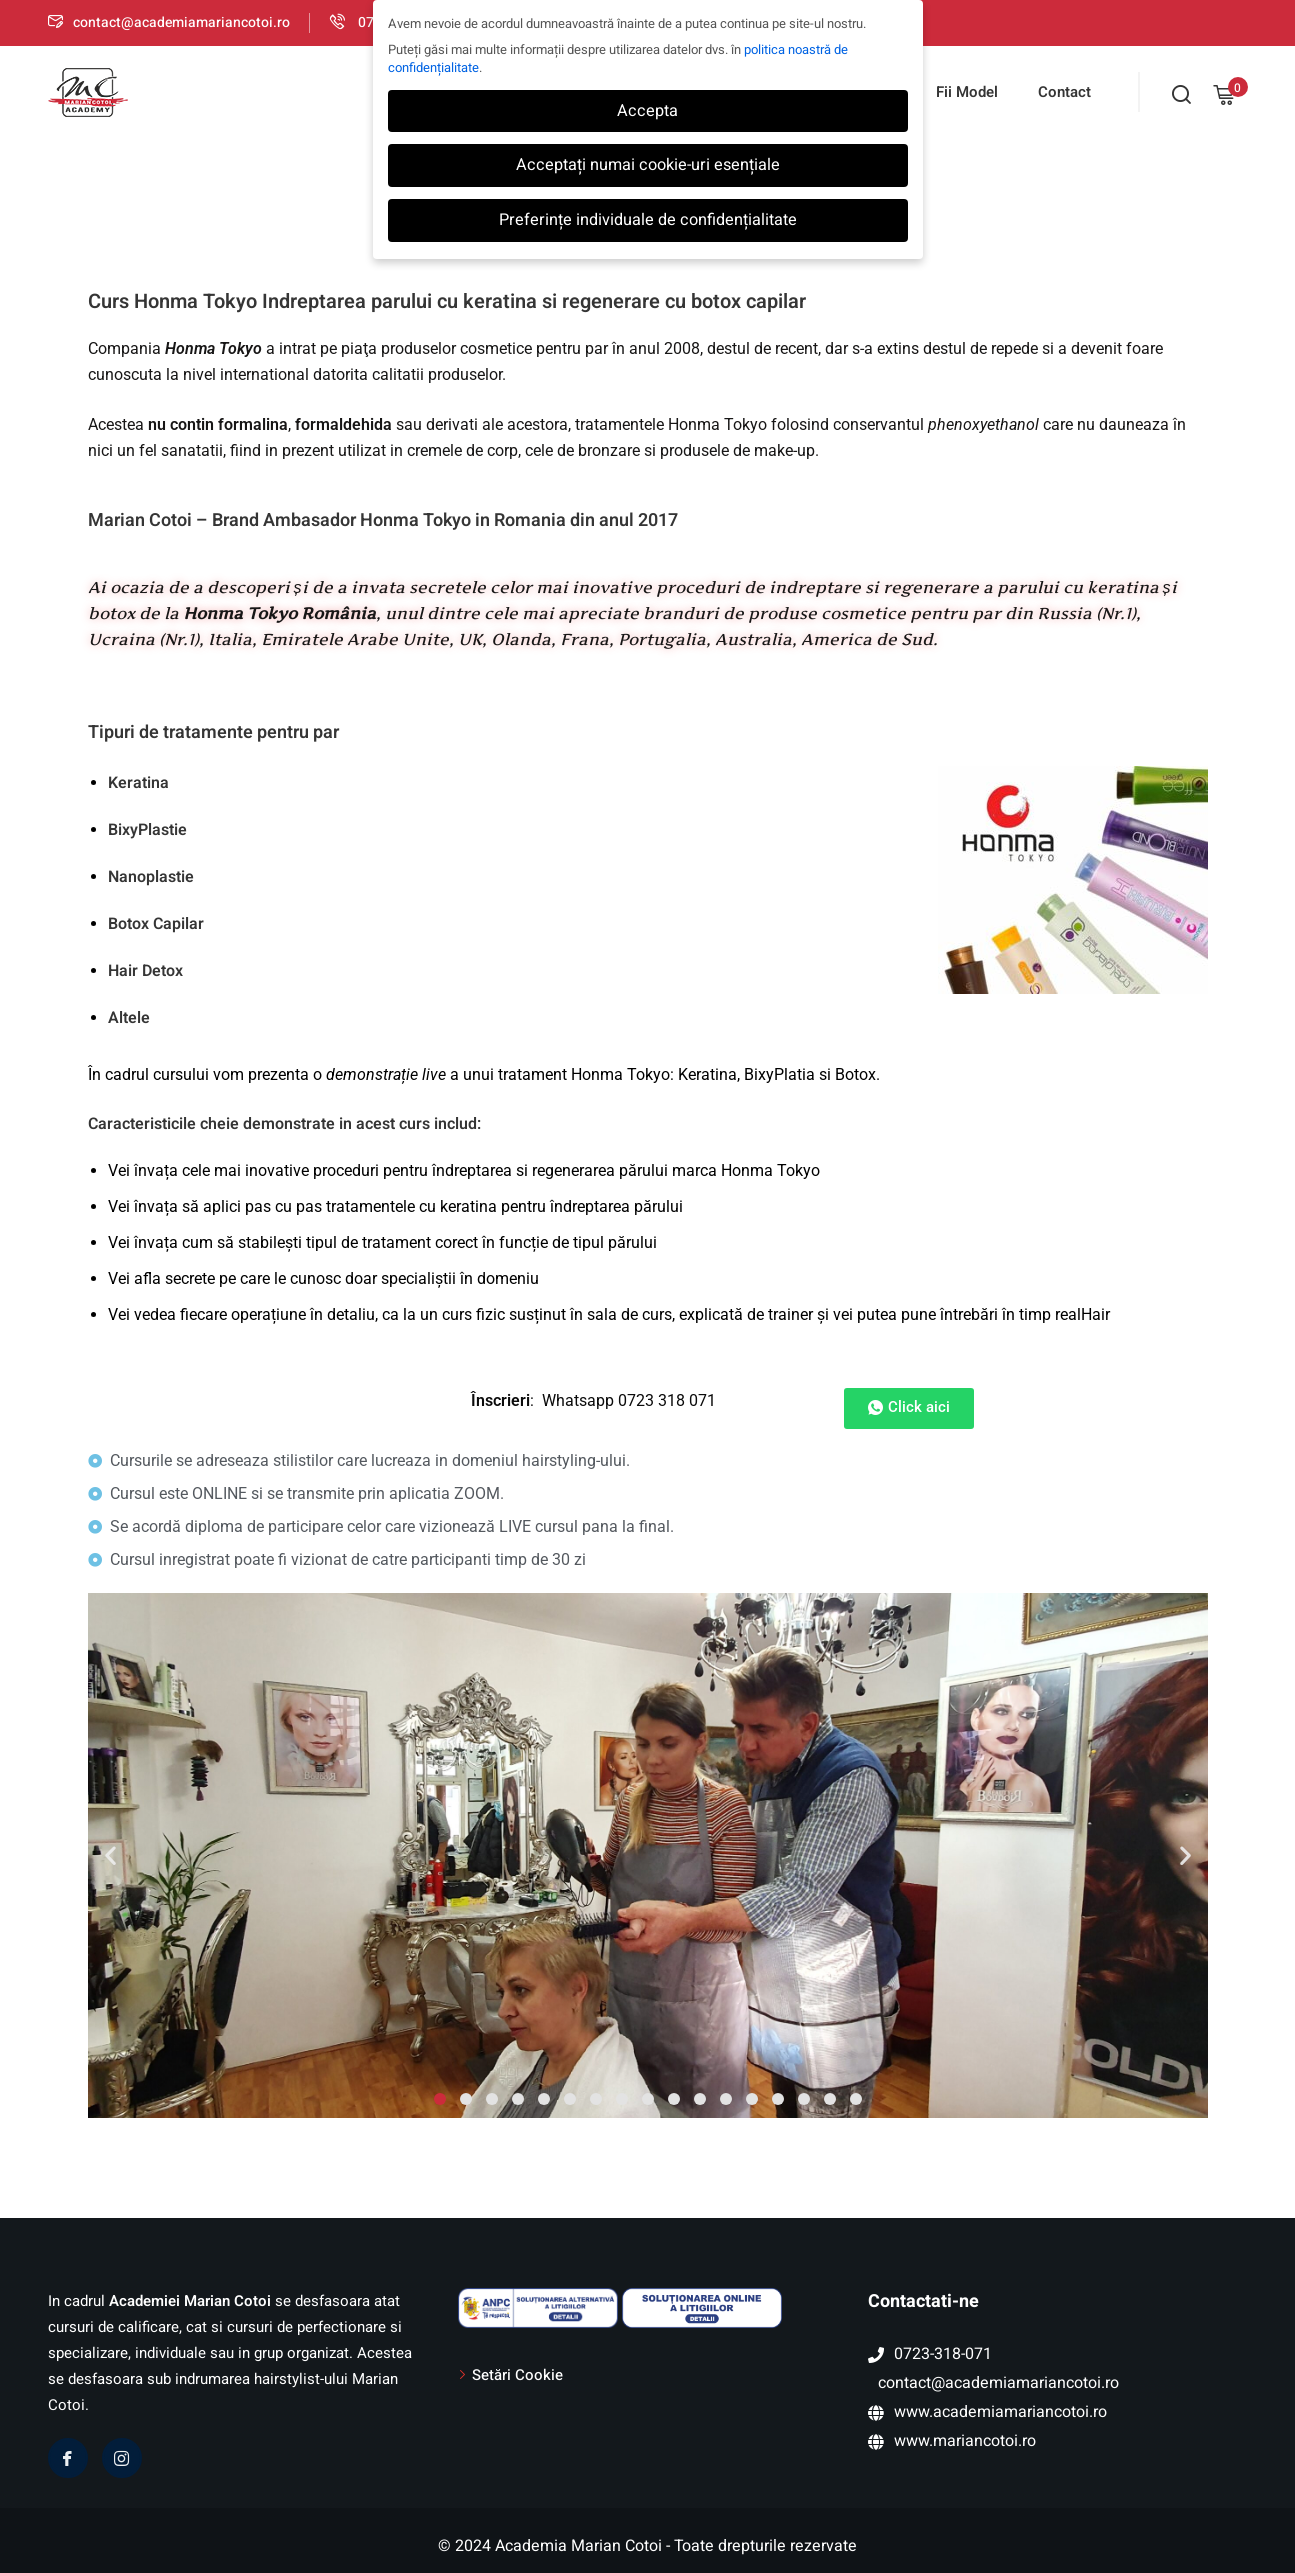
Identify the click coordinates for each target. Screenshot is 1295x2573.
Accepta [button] (647, 111)
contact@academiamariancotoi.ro (169, 22)
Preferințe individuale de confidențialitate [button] (648, 220)
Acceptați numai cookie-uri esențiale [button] (648, 165)
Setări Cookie (517, 2375)
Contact (1064, 92)
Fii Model (967, 92)
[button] (110, 1855)
